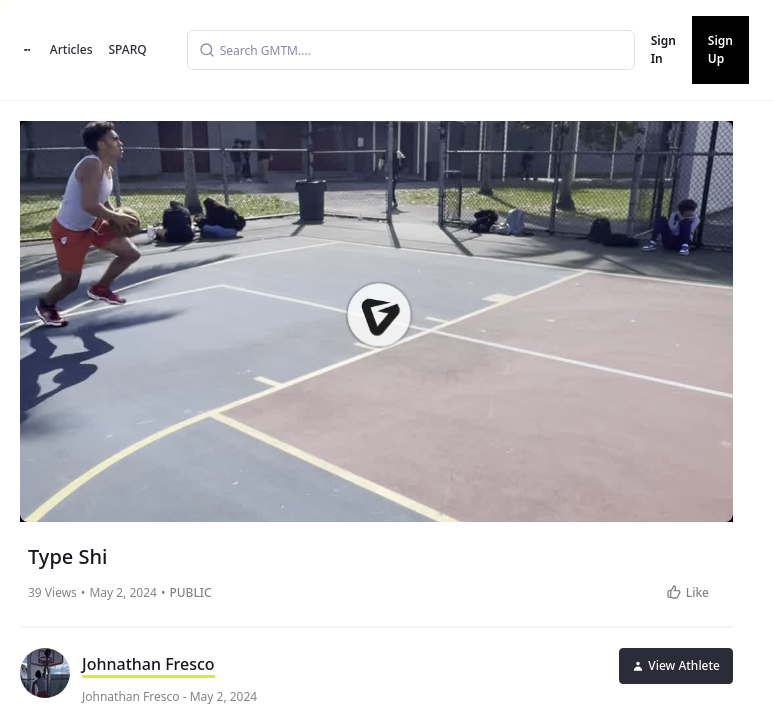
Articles (71, 49)
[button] (378, 314)
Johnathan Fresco (148, 664)
